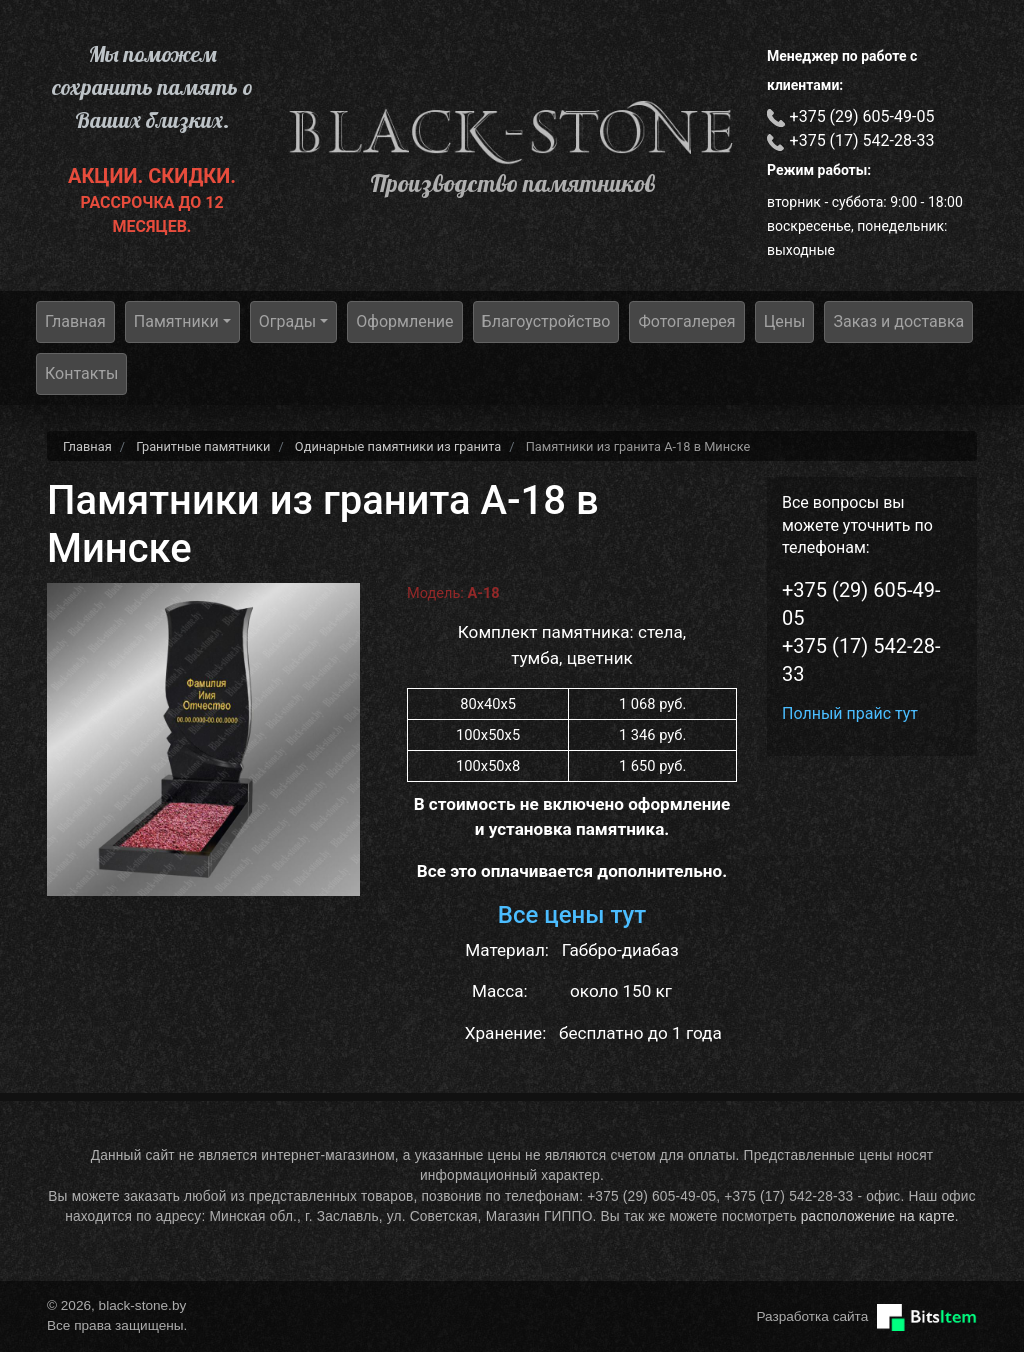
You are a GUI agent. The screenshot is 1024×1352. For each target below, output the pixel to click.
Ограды (288, 321)
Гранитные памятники (203, 446)
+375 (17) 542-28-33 (862, 140)
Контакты (81, 373)
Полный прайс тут (850, 713)
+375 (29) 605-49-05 (862, 116)
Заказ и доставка (898, 321)
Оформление (404, 321)
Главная (75, 321)
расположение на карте (878, 1216)
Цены (785, 321)
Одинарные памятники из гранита (398, 446)
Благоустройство (546, 321)
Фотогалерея (686, 321)
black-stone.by (512, 132)
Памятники (176, 321)
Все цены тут (572, 915)
